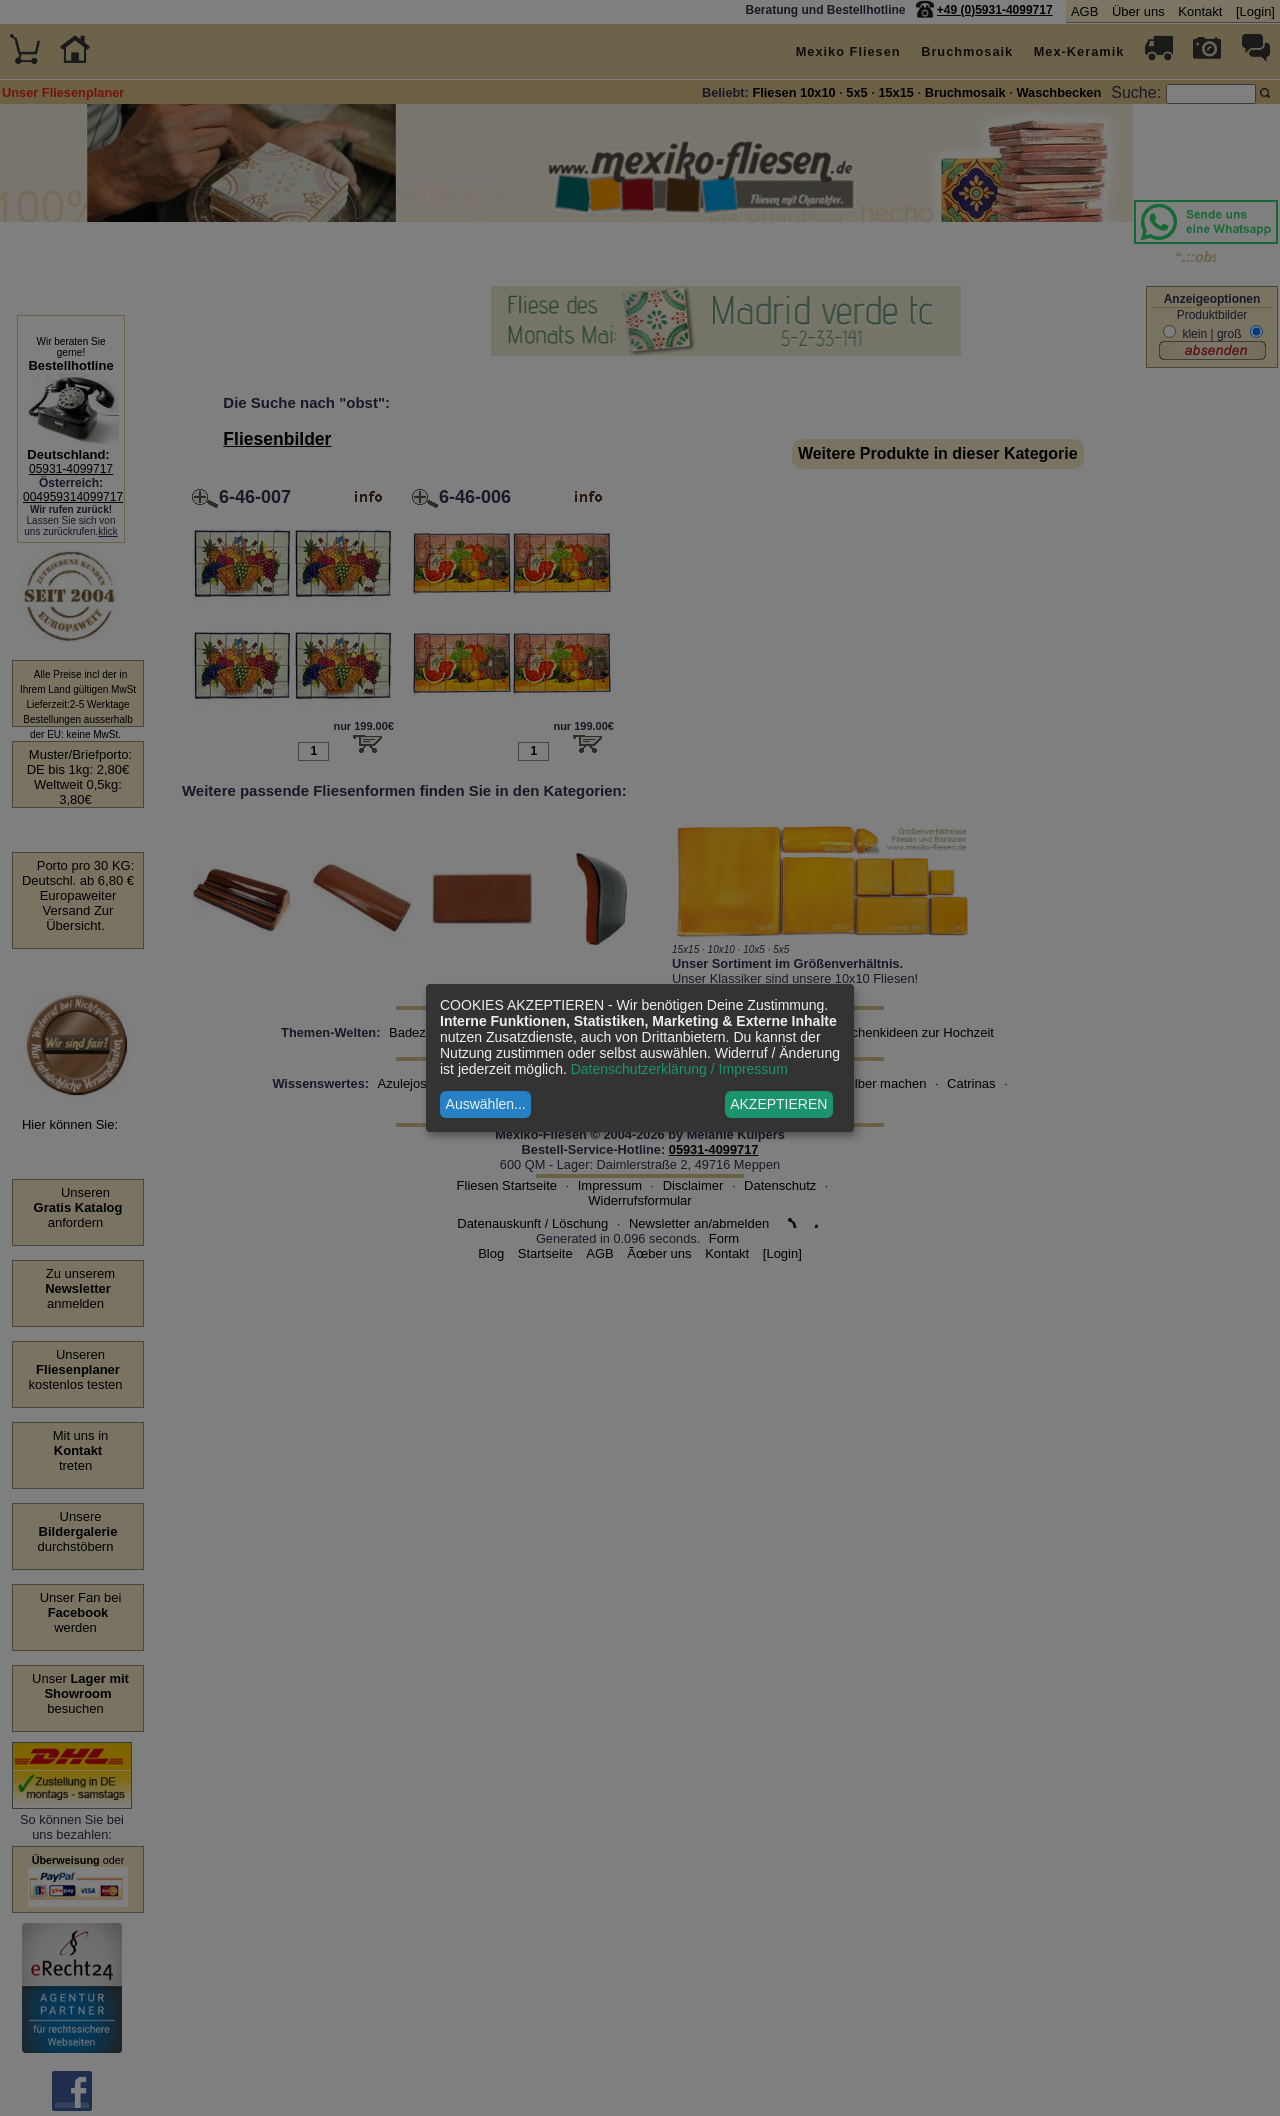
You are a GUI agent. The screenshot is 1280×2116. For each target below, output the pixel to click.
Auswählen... (486, 1104)
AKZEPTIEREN (778, 1104)
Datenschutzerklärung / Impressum (679, 1069)
